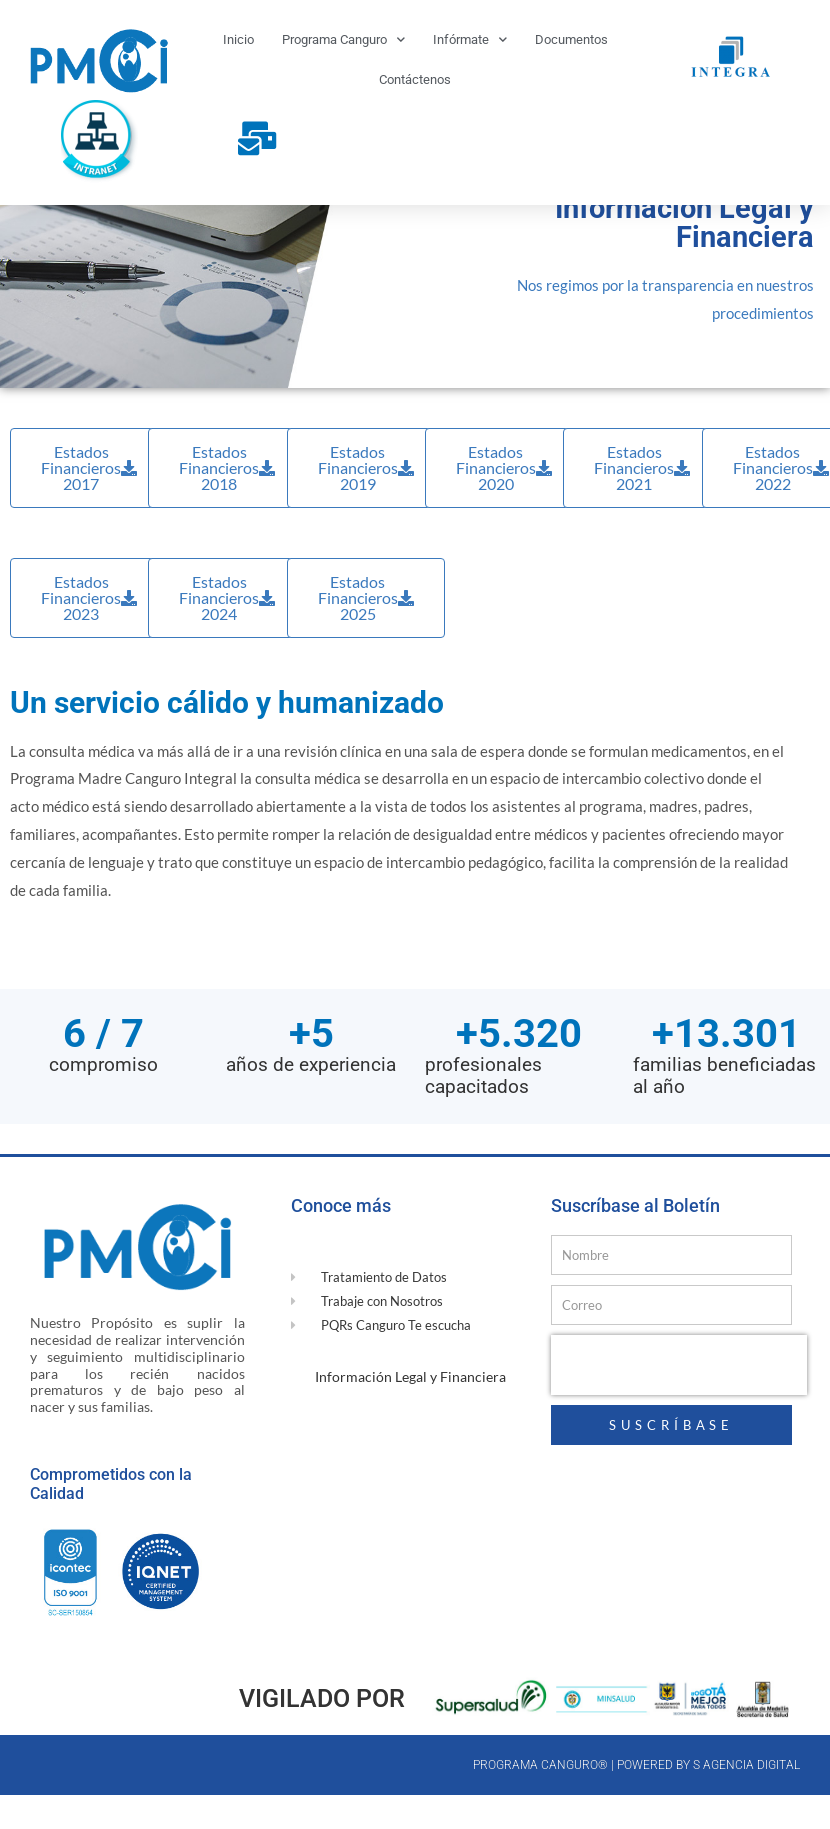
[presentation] (679, 1406)
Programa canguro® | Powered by (583, 1806)
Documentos (571, 39)
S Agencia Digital (746, 1806)
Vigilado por (322, 1739)
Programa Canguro (343, 39)
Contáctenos (415, 79)
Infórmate (470, 39)
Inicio (238, 39)
